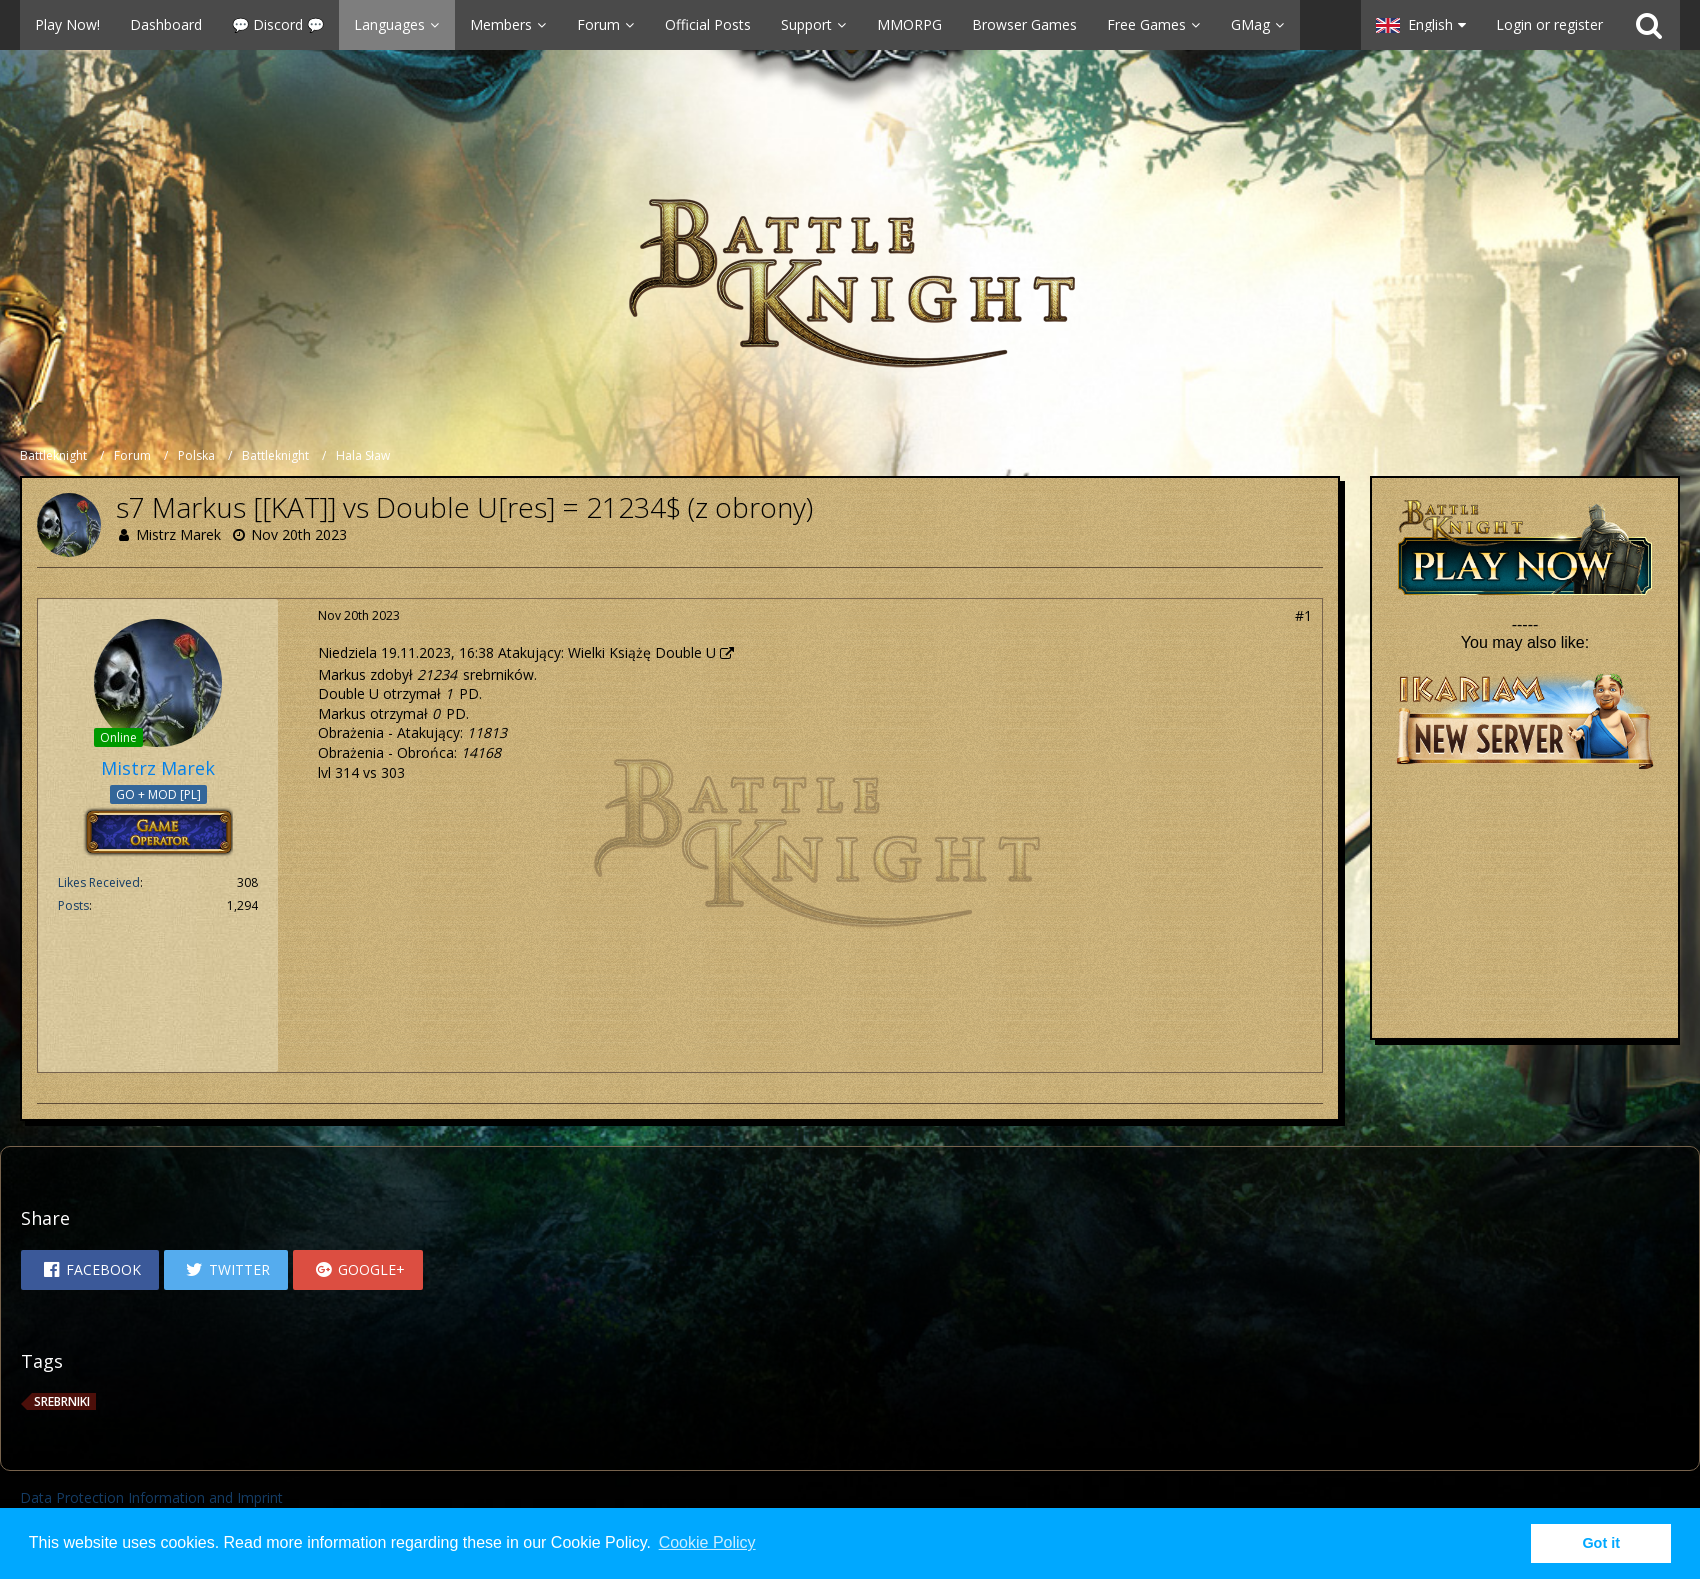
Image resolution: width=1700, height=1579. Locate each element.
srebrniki (62, 1401)
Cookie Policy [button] (707, 1542)
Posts (73, 905)
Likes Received (99, 882)
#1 (1303, 615)
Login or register (1549, 24)
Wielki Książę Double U (642, 652)
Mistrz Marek (178, 534)
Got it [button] (1601, 1543)
